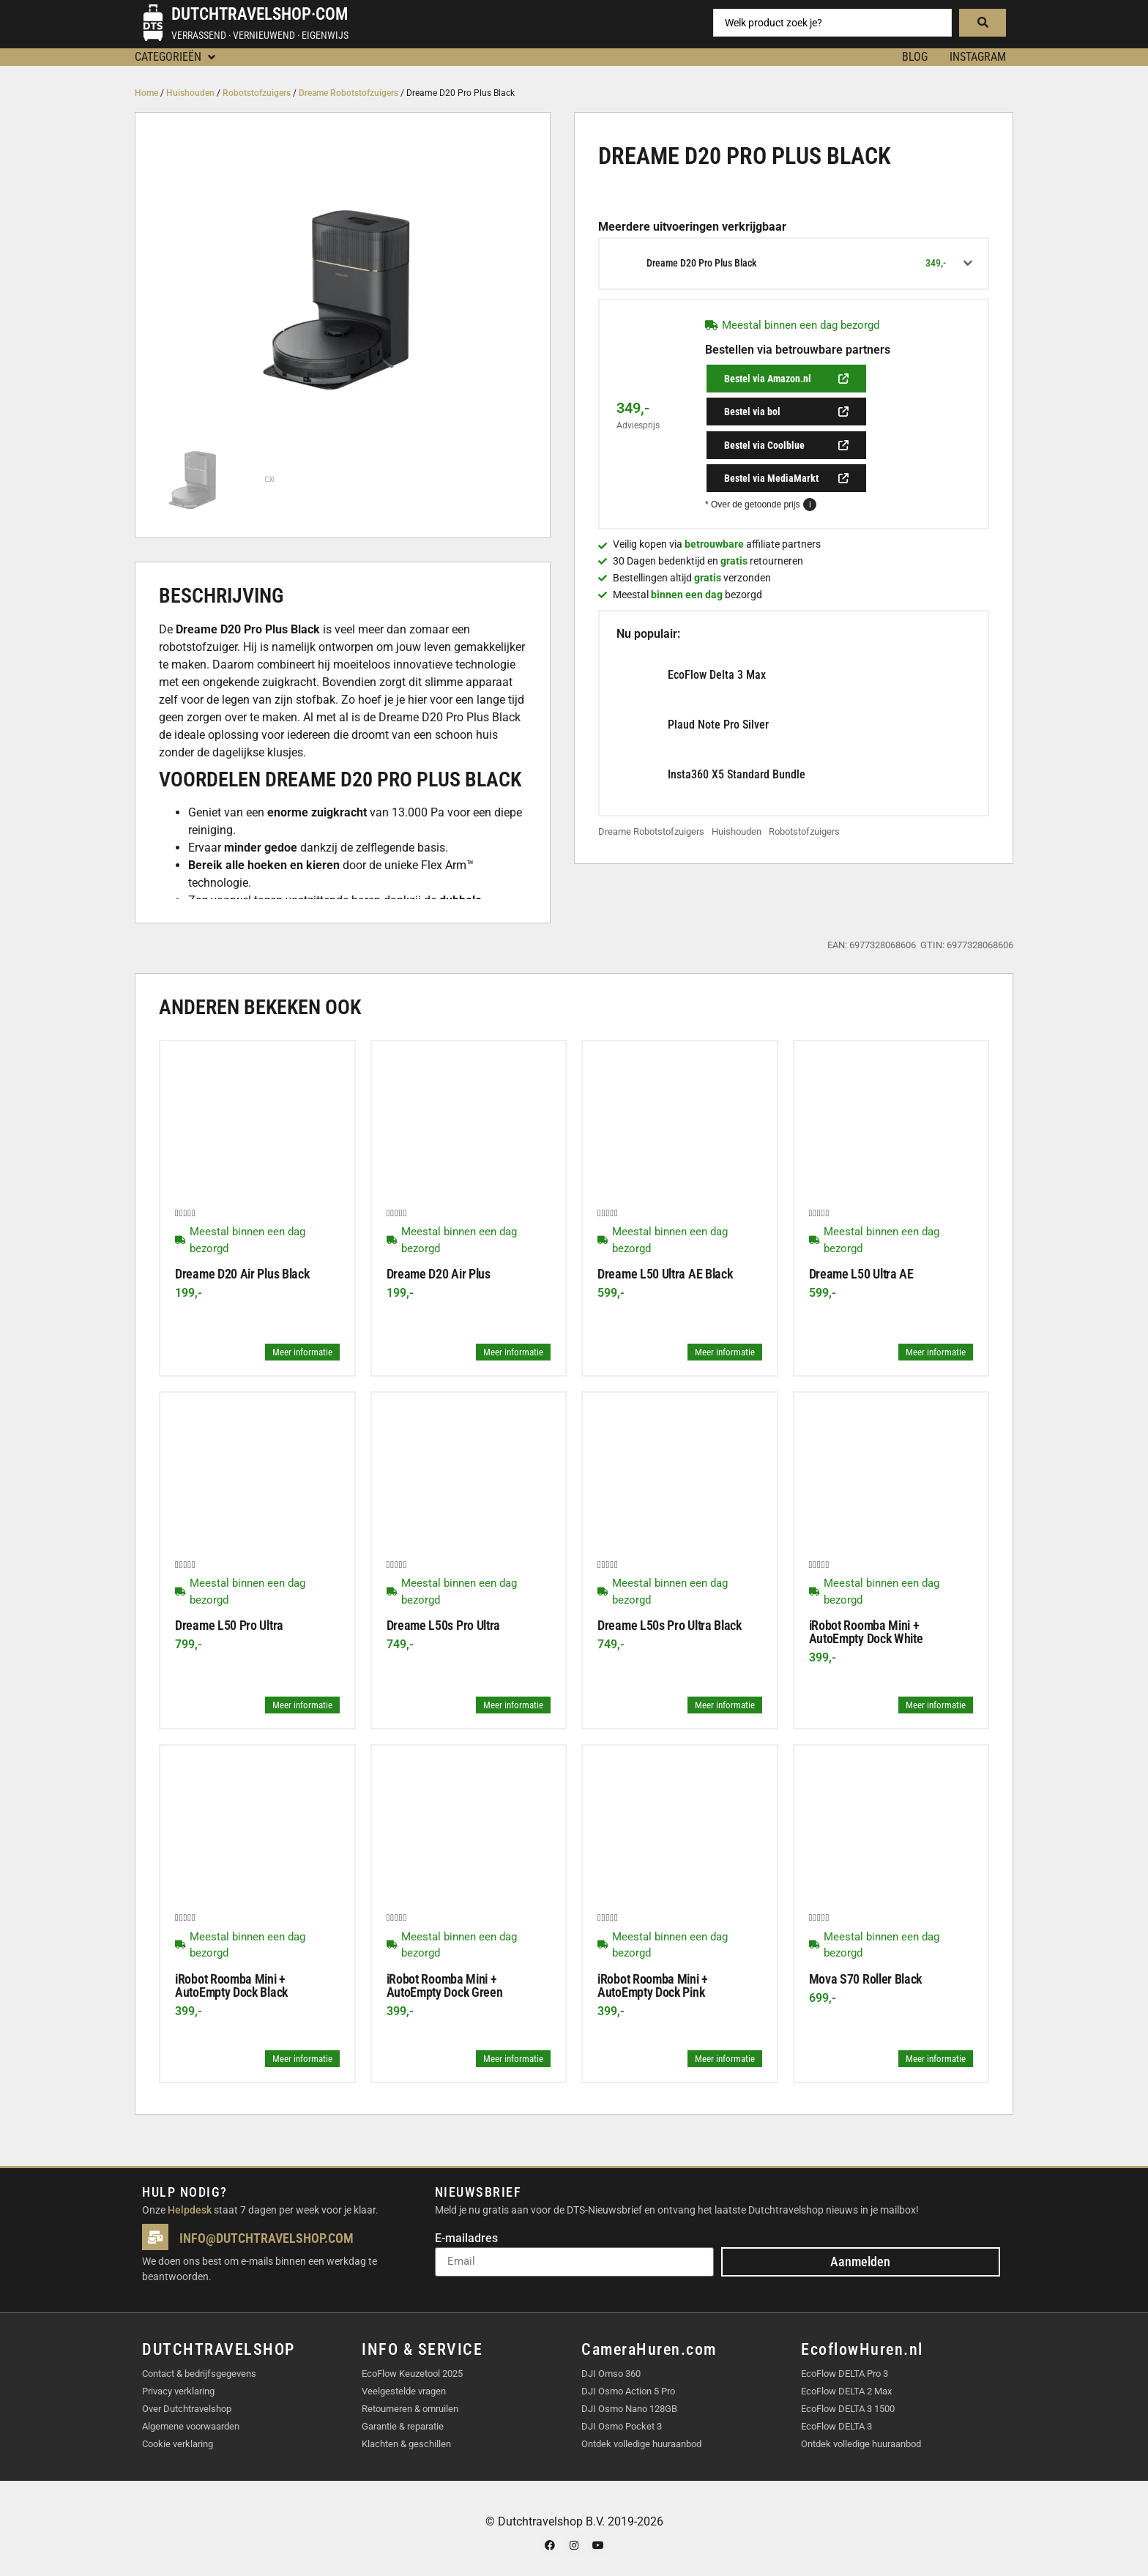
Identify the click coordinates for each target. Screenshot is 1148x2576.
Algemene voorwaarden (190, 2425)
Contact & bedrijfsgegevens (199, 2372)
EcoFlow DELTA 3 (836, 2425)
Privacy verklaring (178, 2390)
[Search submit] (982, 23)
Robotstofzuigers (257, 93)
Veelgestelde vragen (404, 2390)
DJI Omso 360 (611, 2372)
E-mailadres (466, 2239)
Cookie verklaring (177, 2443)
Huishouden (190, 93)
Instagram (978, 57)
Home (146, 93)
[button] (176, 57)
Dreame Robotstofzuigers (348, 93)
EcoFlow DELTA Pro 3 (844, 2372)
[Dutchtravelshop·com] (153, 22)
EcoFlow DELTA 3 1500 (848, 2407)
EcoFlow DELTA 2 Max (846, 2390)
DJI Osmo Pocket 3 (621, 2425)
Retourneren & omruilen (410, 2407)
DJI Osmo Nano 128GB (629, 2407)
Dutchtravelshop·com (259, 14)
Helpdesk (190, 2210)
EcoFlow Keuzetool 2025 (412, 2372)
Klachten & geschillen (406, 2443)
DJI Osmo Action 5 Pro (628, 2390)
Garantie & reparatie (403, 2425)
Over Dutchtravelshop (186, 2407)
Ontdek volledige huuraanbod (641, 2443)
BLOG (915, 57)
